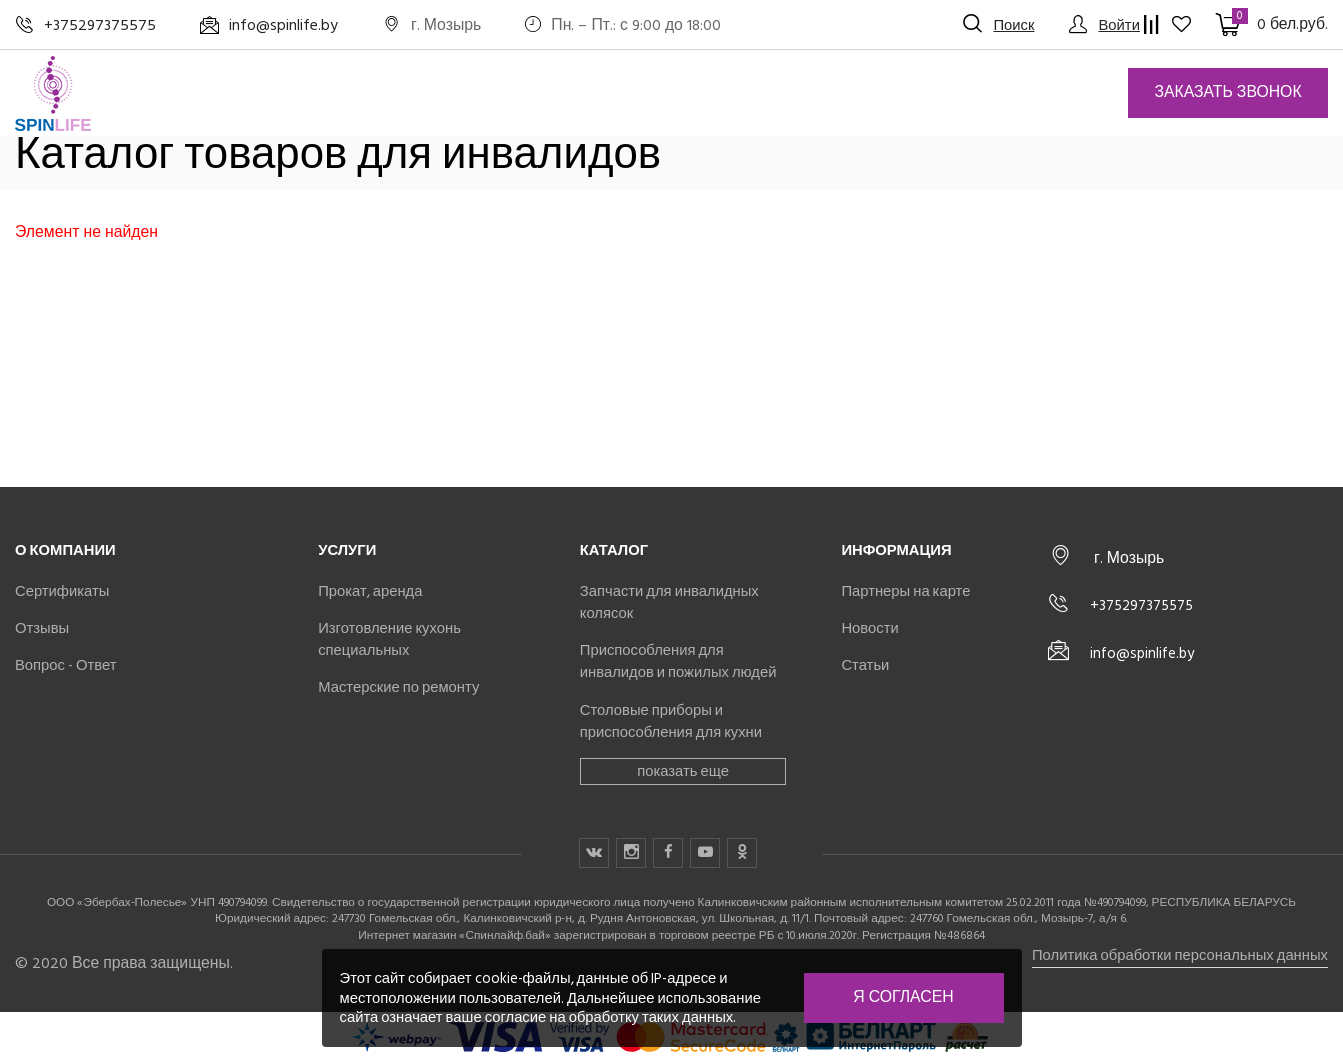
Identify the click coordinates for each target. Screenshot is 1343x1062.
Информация (896, 550)
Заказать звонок (1227, 92)
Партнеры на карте (905, 591)
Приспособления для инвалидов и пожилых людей (678, 661)
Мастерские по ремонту (398, 687)
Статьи (865, 665)
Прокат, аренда (370, 591)
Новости (869, 628)
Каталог (614, 550)
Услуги (347, 550)
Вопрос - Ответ (65, 665)
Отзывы (42, 628)
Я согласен (903, 997)
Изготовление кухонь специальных (389, 639)
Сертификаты (62, 591)
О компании (65, 550)
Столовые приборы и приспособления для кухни (671, 721)
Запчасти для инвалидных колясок (669, 602)
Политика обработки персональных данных (1180, 955)
